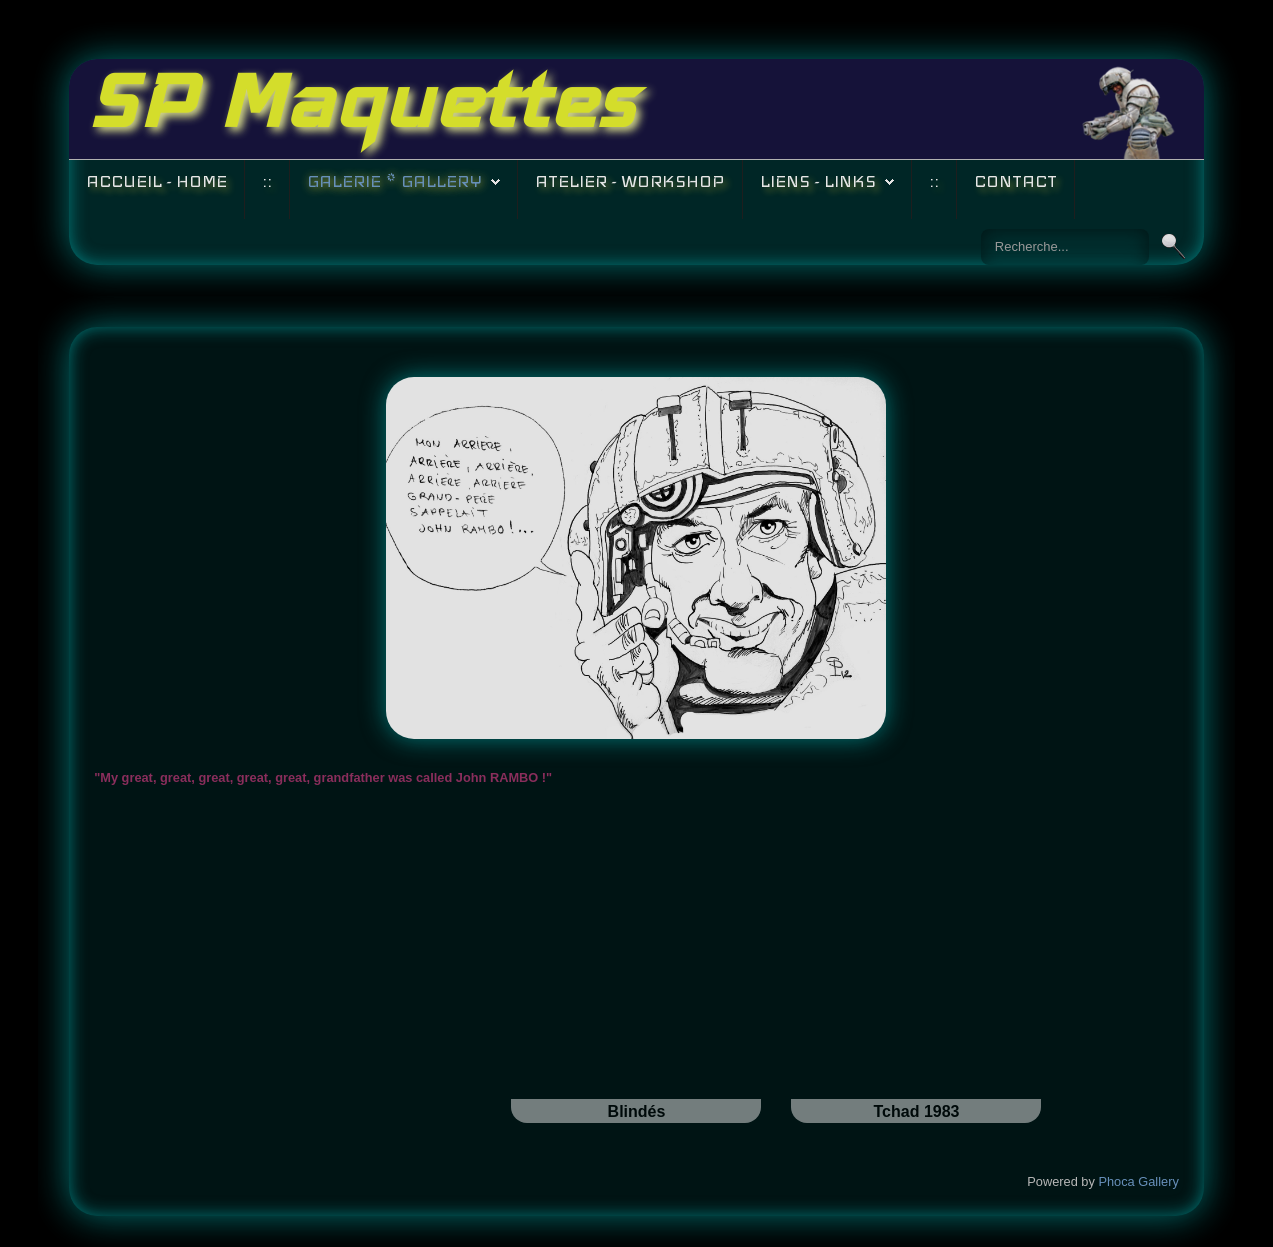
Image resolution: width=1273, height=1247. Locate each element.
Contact (1015, 181)
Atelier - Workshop (630, 181)
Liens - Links (818, 181)
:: (267, 181)
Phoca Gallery (1138, 1181)
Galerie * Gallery (394, 181)
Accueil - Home (156, 181)
